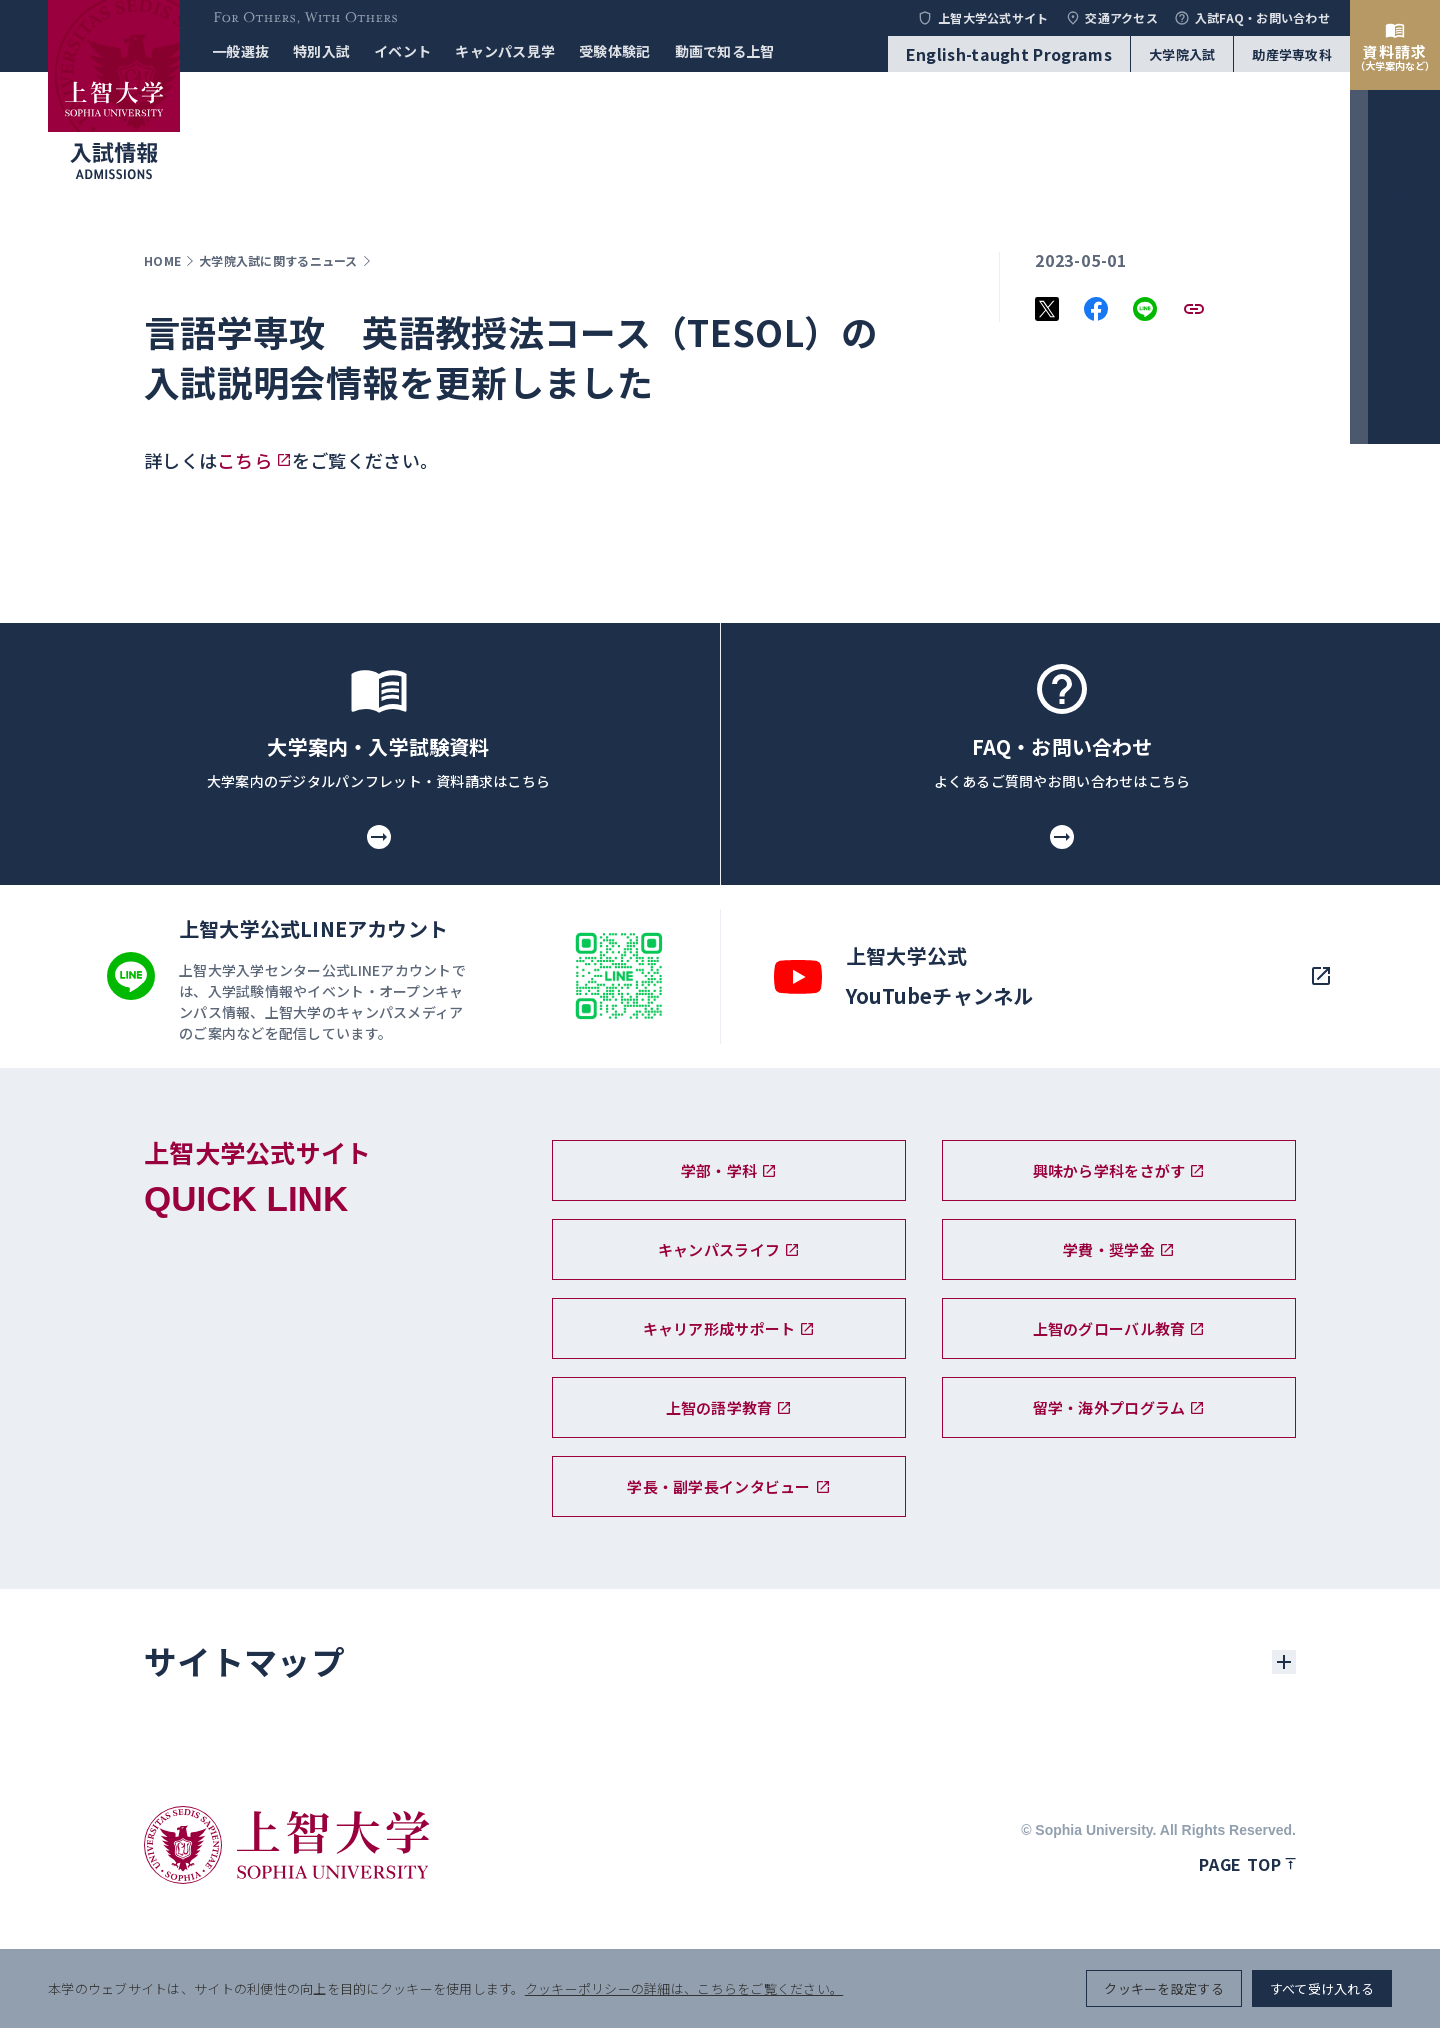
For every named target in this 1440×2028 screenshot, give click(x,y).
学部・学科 (729, 1170)
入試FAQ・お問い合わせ (1252, 18)
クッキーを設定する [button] (1163, 1988)
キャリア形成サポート (729, 1328)
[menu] (1395, 1064)
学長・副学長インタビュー (728, 1486)
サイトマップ (244, 1661)
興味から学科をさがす (1119, 1170)
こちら (244, 460)
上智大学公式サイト (982, 18)
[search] (1395, 994)
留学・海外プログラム (1119, 1407)
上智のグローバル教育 (1119, 1328)
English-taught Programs (1009, 54)
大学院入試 (1182, 54)
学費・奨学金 (1119, 1249)
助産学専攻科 (1292, 54)
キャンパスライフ (729, 1249)
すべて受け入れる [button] (1322, 1988)
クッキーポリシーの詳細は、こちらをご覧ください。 (684, 1988)
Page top (1247, 1864)
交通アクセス (1111, 18)
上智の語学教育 (729, 1407)
